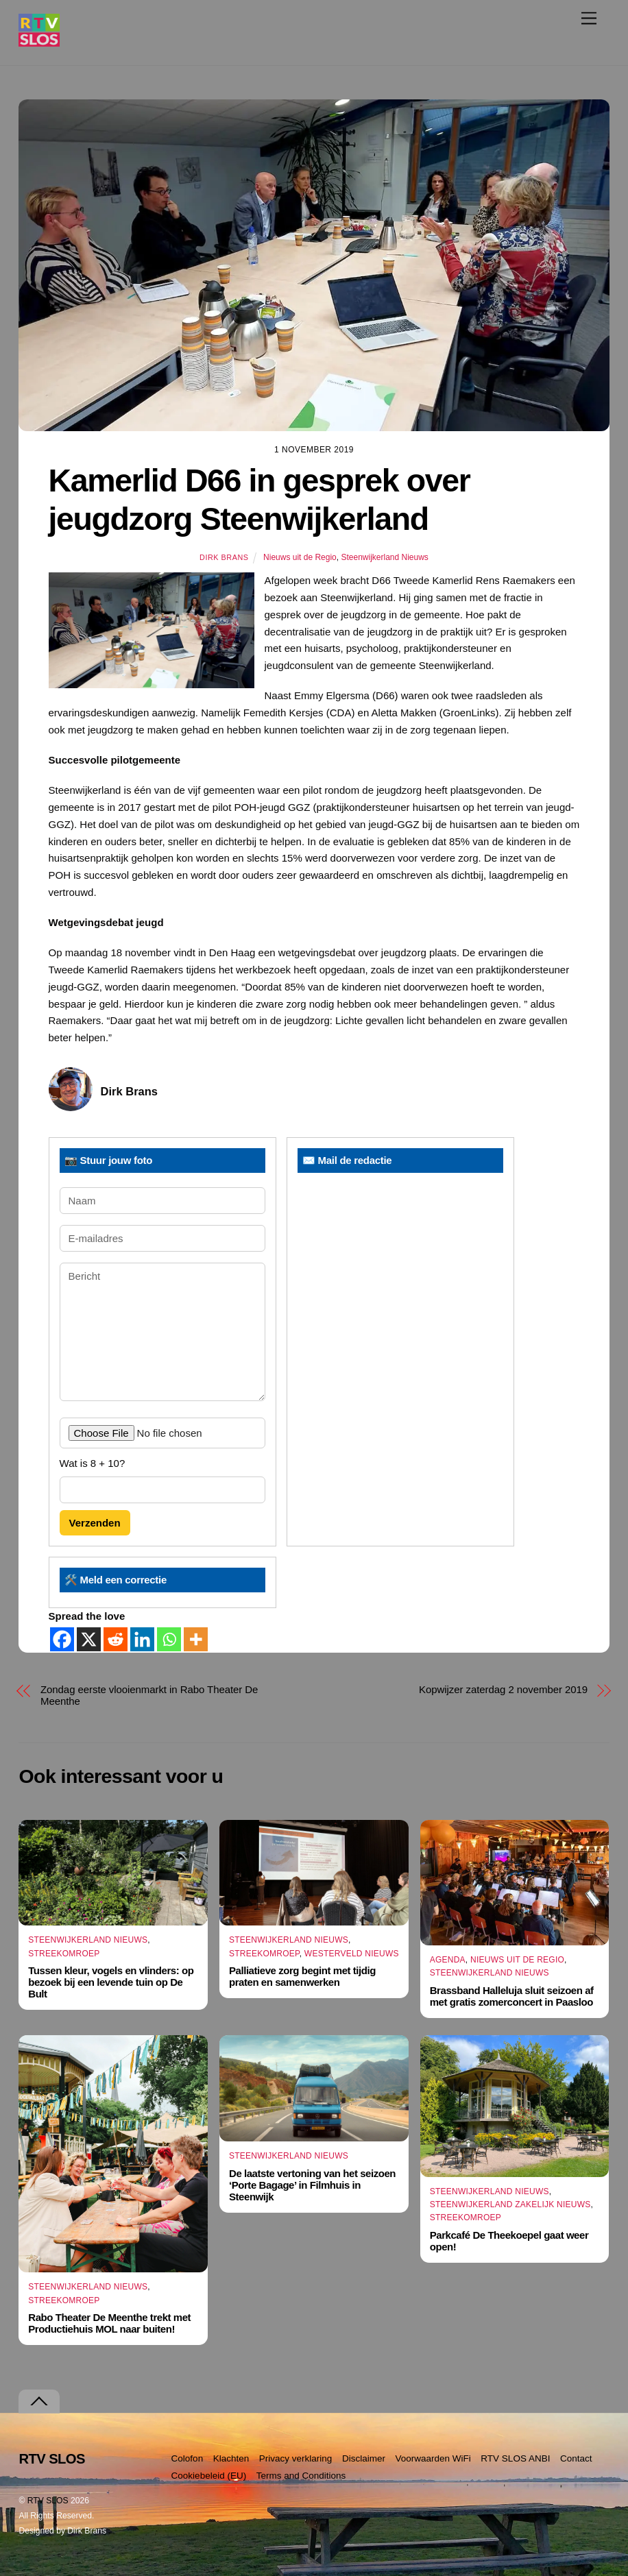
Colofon (187, 2458)
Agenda (448, 1960)
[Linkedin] (142, 1639)
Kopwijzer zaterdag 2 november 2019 (503, 1689)
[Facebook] (62, 1639)
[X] (89, 1639)
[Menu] (589, 18)
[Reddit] (116, 1639)
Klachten (231, 2458)
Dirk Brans (224, 557)
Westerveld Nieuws (351, 1953)
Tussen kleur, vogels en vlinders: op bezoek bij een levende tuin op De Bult (110, 1982)
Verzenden (95, 1523)
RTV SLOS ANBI (515, 2458)
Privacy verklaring (296, 2458)
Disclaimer (363, 2458)
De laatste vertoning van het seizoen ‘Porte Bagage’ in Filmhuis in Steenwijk (312, 2184)
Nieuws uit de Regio (300, 557)
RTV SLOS (48, 2500)
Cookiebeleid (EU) (209, 2475)
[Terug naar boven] (39, 2402)
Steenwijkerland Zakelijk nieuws (510, 2204)
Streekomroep (63, 1953)
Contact (576, 2458)
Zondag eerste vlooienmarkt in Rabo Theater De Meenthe (149, 1695)
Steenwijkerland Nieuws (384, 557)
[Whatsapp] (169, 1639)
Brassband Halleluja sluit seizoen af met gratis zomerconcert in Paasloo (512, 1996)
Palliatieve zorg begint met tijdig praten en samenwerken (302, 1976)
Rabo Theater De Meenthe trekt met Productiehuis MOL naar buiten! (109, 2323)
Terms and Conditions (301, 2475)
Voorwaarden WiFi (433, 2458)
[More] (196, 1639)
